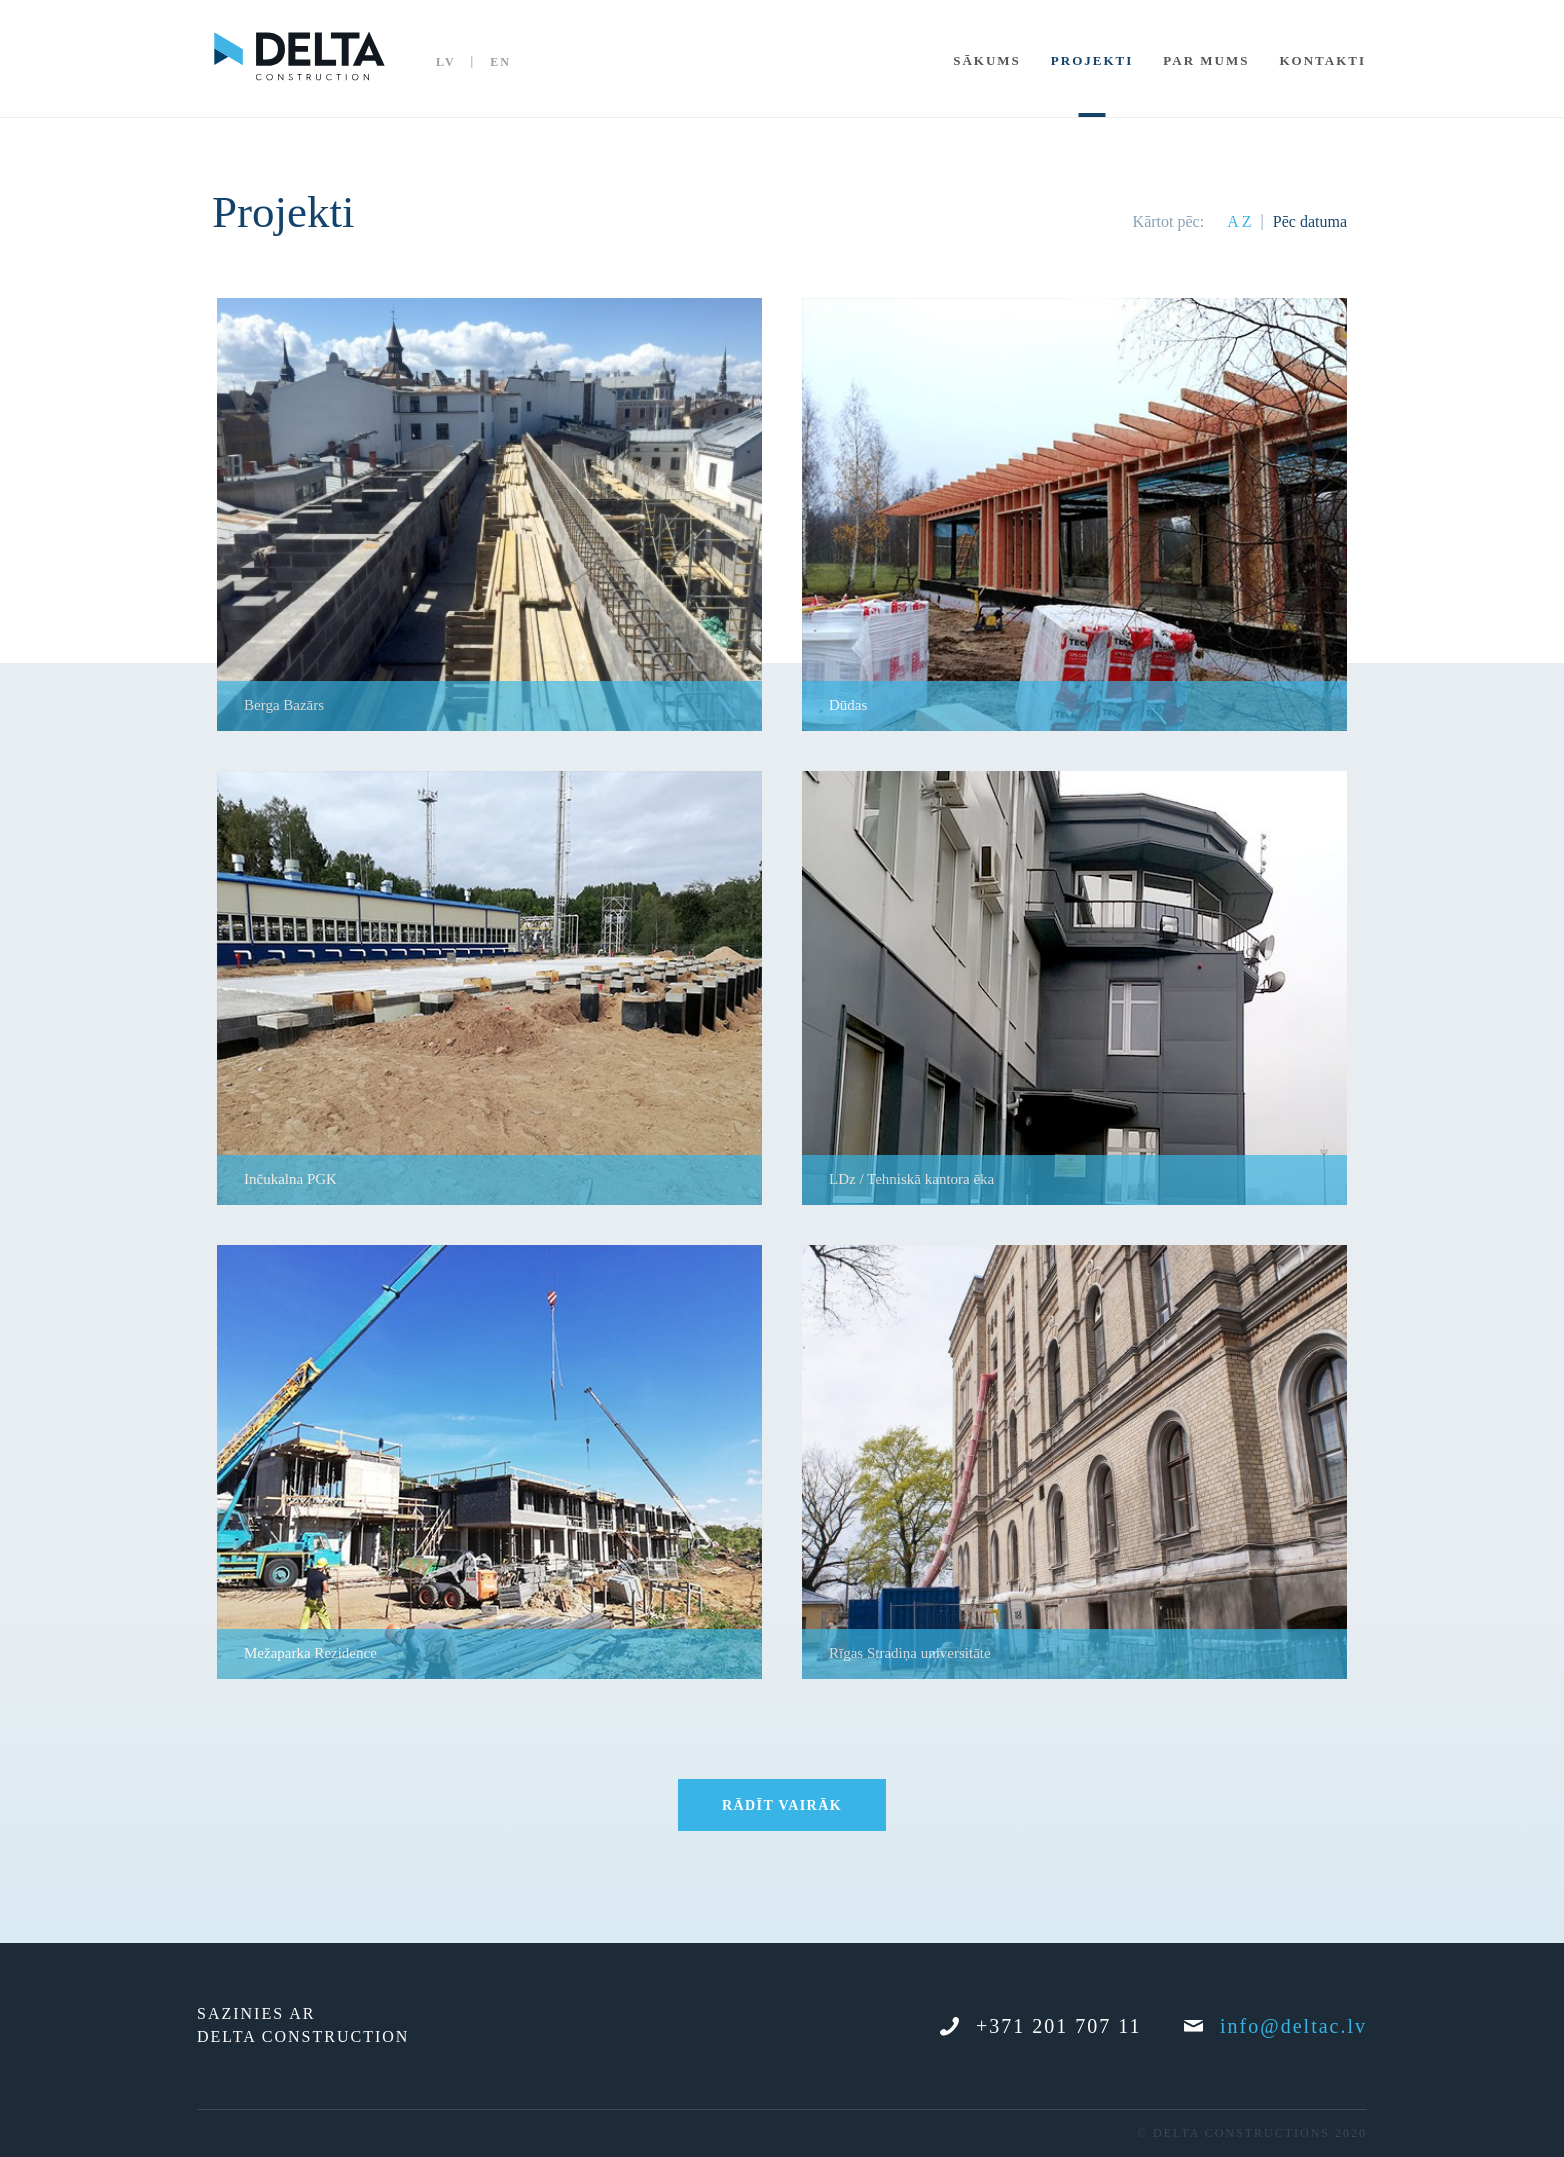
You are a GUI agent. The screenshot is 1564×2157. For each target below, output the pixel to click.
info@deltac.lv (1275, 2025)
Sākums (987, 60)
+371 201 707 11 (1041, 2025)
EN (500, 62)
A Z (1239, 221)
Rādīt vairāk (782, 1805)
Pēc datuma (1310, 221)
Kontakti (1322, 60)
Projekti (1092, 60)
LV (446, 62)
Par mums (1206, 60)
